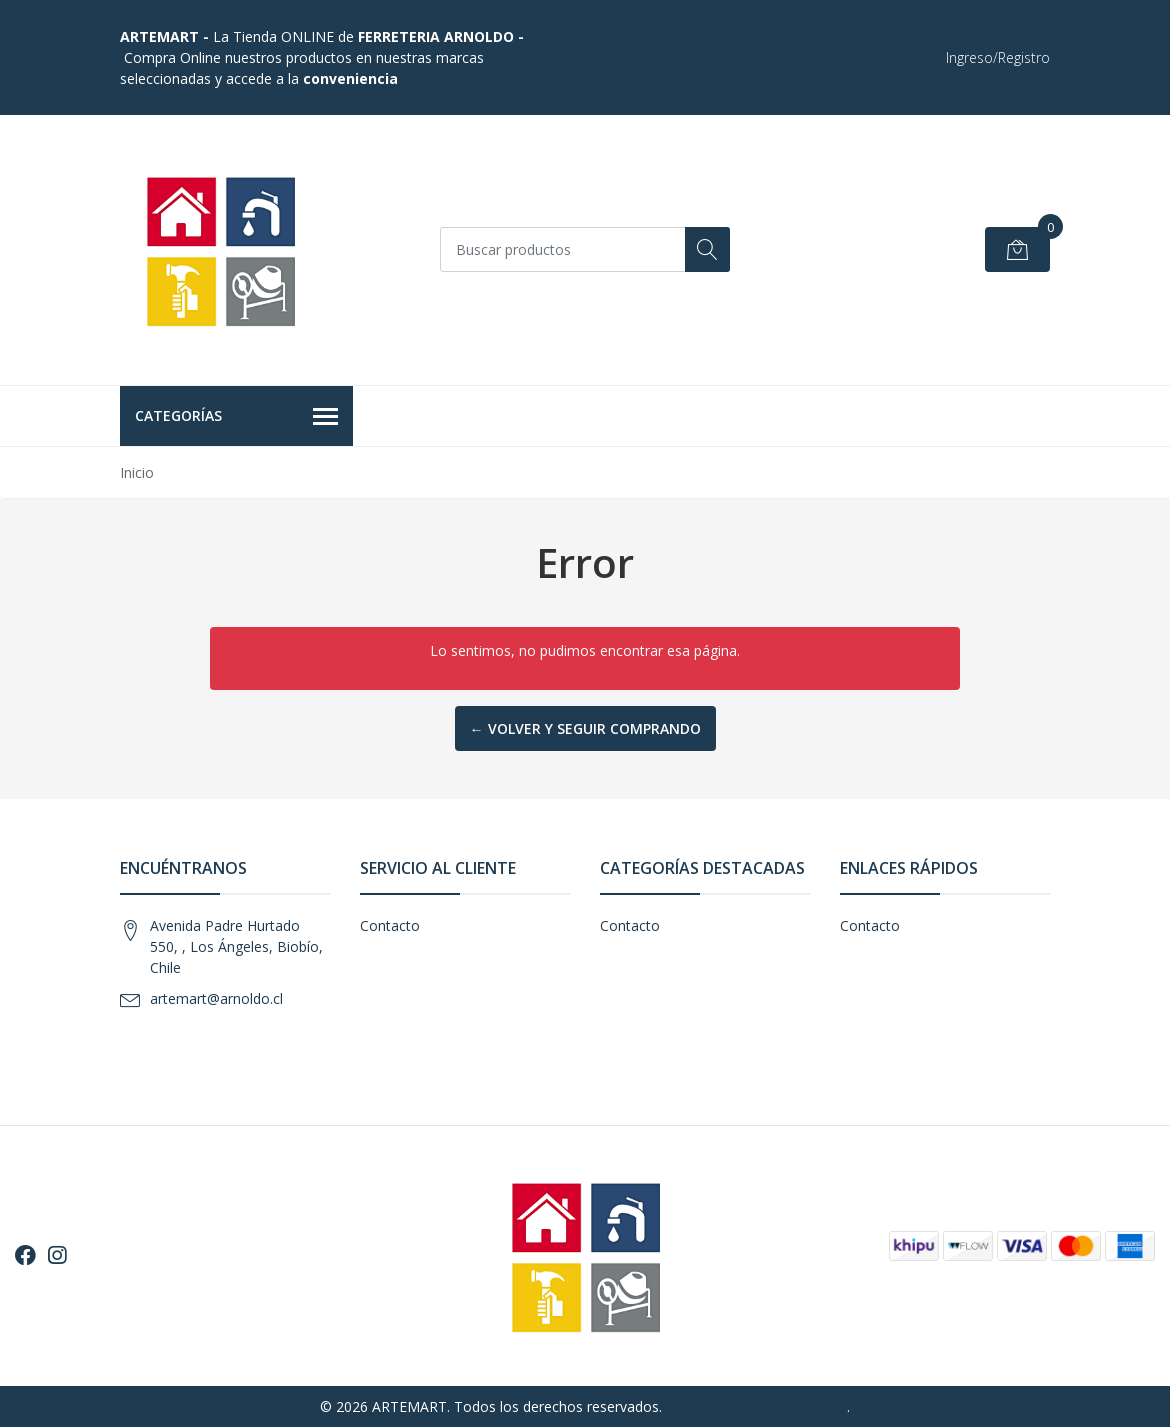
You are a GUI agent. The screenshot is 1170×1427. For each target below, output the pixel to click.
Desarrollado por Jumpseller (756, 1406)
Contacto (390, 925)
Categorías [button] (236, 417)
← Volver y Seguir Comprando (585, 728)
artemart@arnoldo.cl (216, 998)
